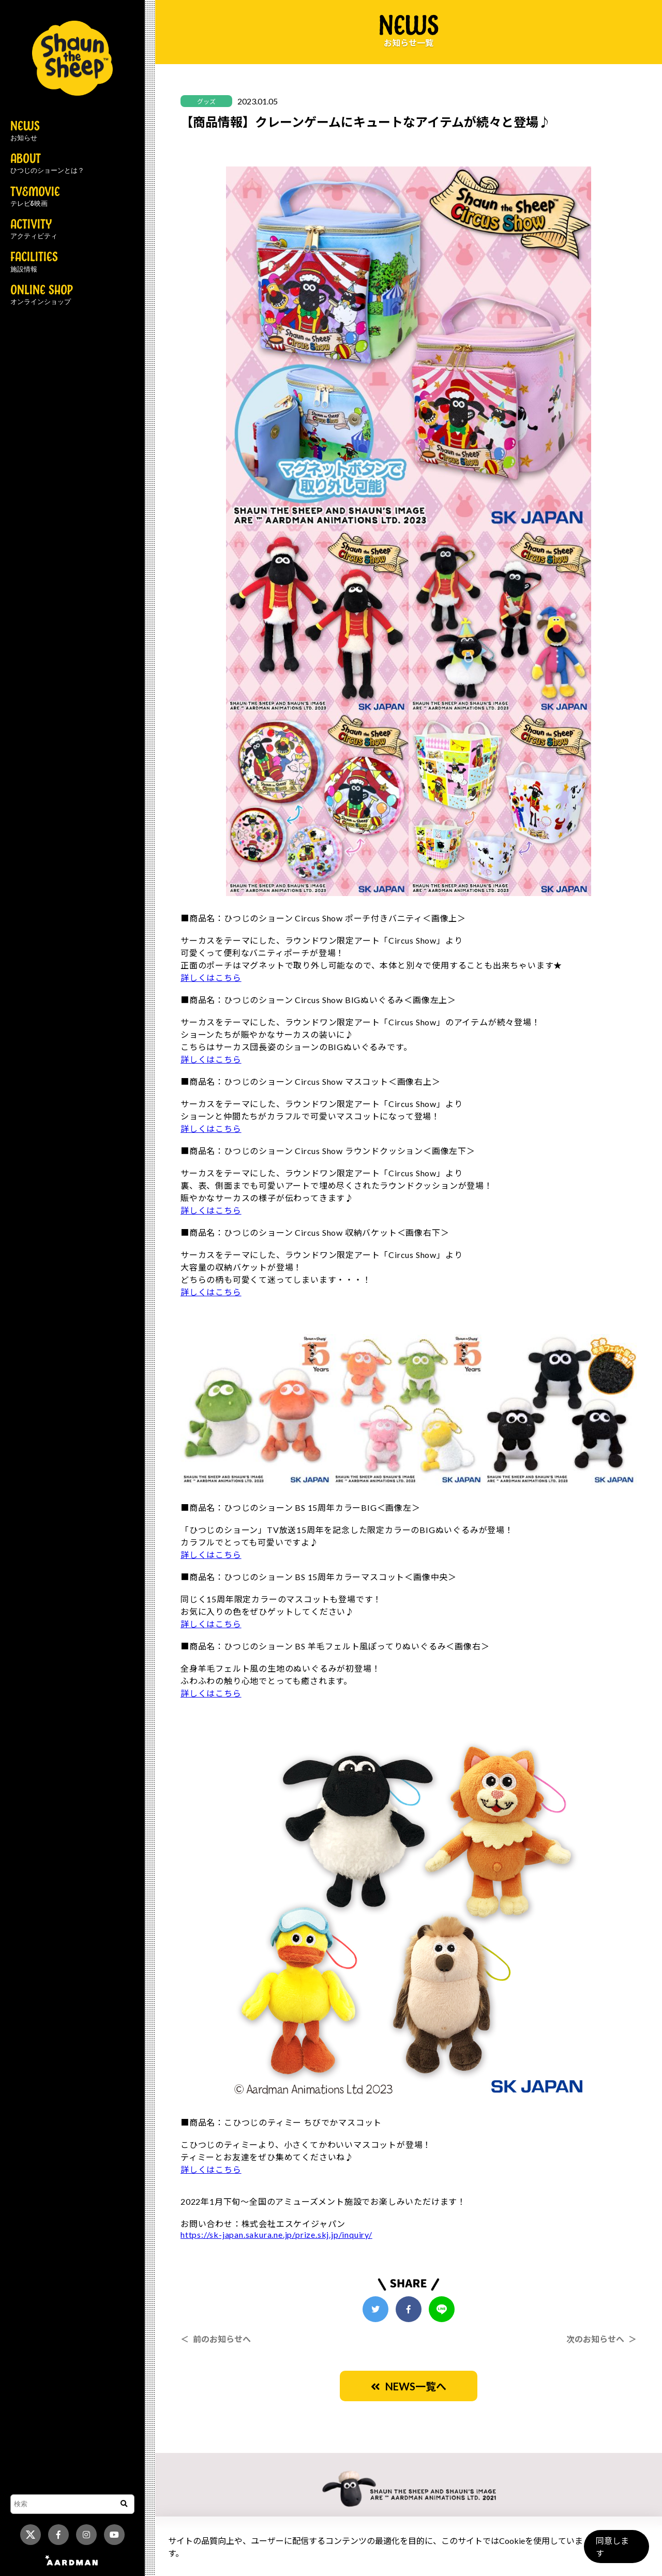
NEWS (25, 131)
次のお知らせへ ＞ (601, 2339)
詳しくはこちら (211, 977)
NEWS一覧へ (408, 2386)
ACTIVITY (33, 229)
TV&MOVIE (35, 197)
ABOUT (47, 164)
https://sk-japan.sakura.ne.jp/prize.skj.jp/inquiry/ (276, 2234)
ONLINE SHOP (41, 295)
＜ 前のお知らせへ (215, 2339)
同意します (616, 2551)
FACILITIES (34, 262)
